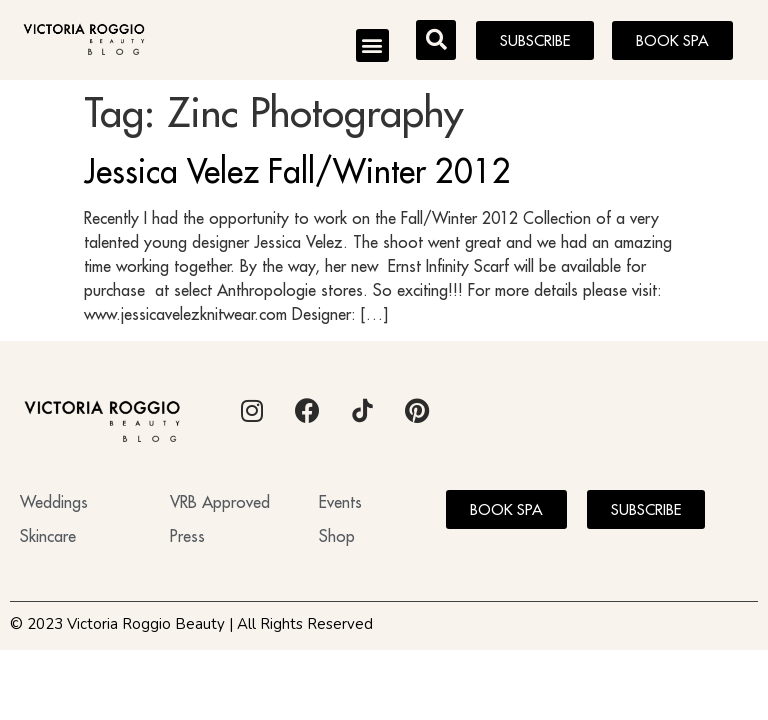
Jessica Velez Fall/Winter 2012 (297, 171)
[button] (372, 45)
